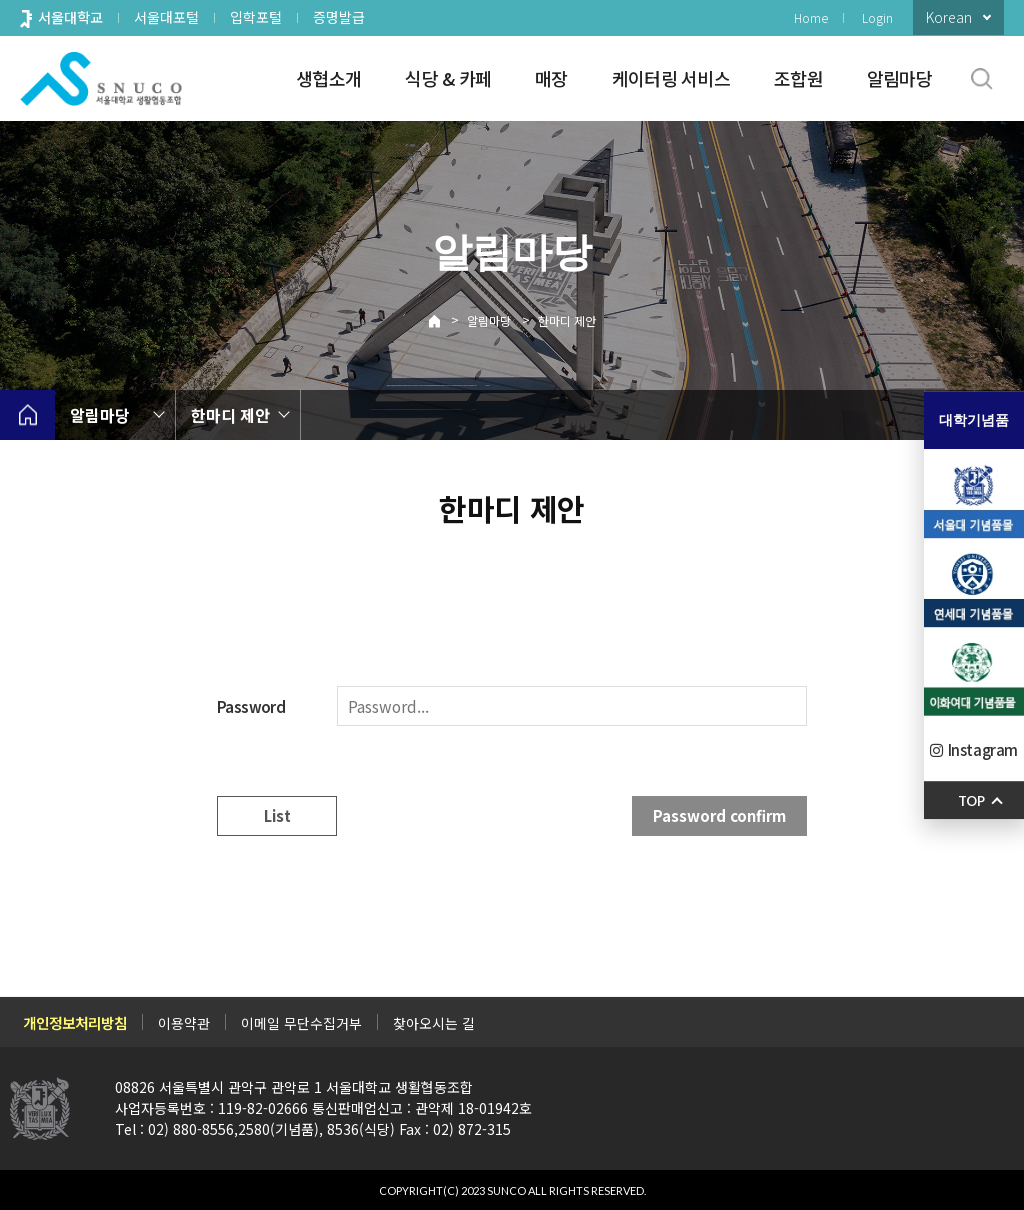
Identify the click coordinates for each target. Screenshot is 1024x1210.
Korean (949, 17)
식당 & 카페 (448, 78)
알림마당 (899, 78)
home (27, 415)
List (277, 815)
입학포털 (256, 17)
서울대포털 (166, 17)
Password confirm (719, 815)
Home (811, 17)
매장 (551, 78)
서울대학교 (70, 17)
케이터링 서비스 (671, 78)
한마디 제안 (567, 320)
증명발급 (339, 17)
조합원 (798, 78)
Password (251, 706)
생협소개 (328, 78)
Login (877, 17)
